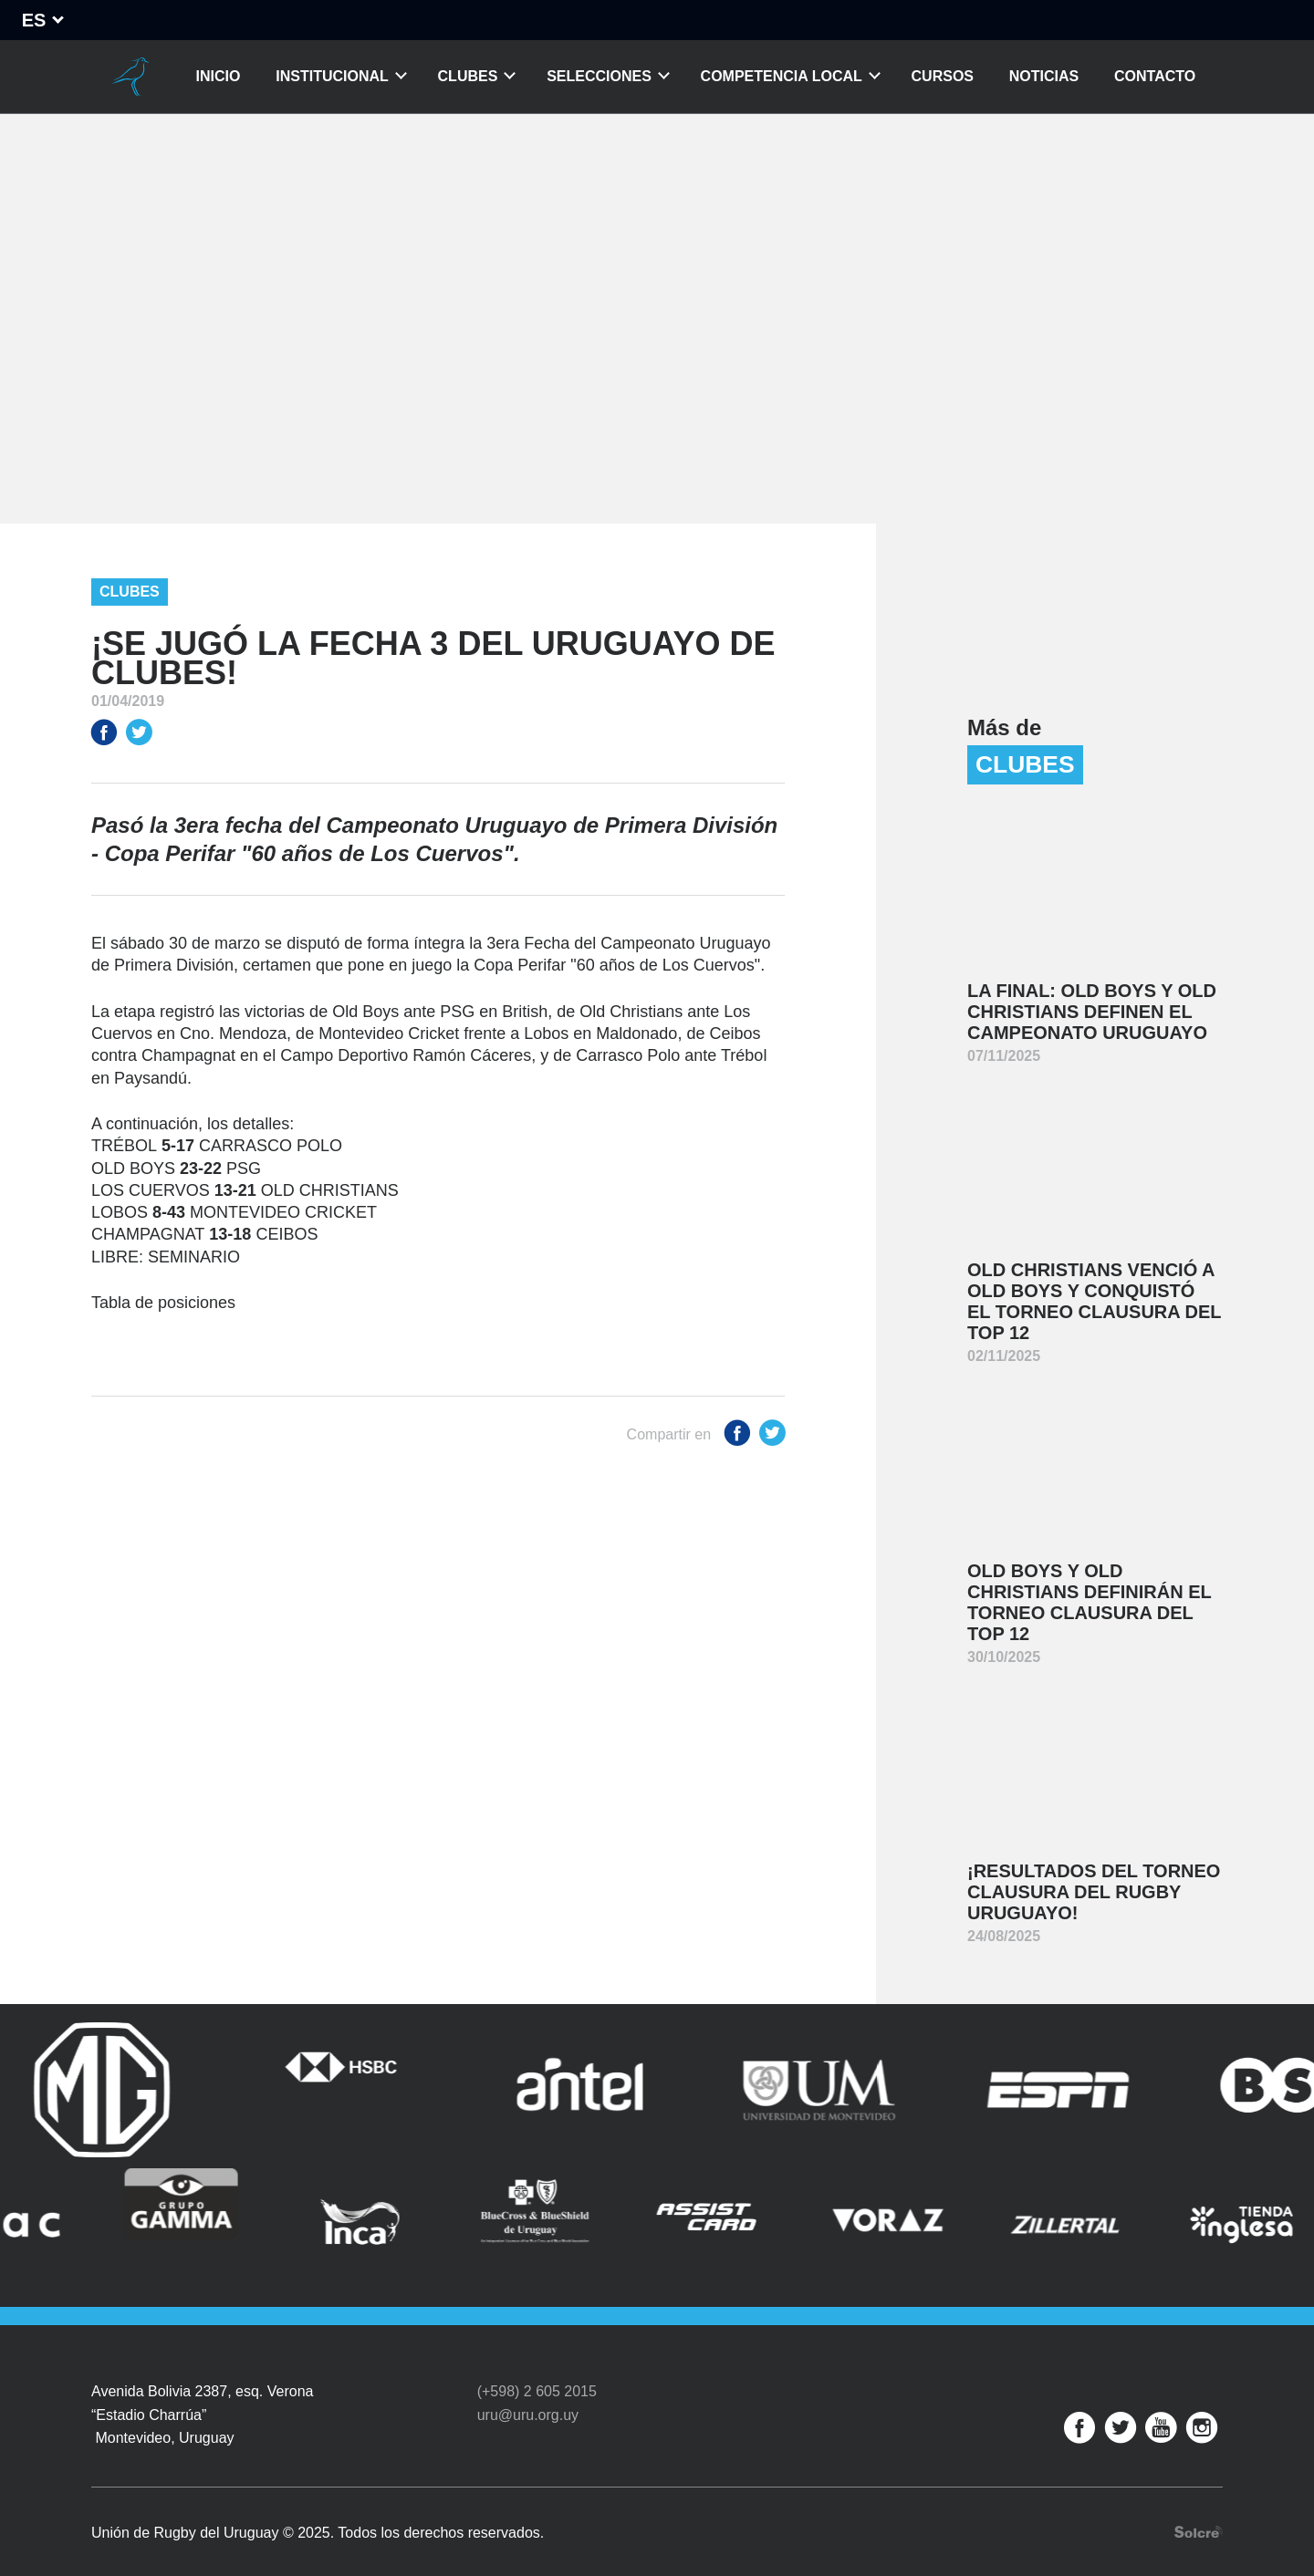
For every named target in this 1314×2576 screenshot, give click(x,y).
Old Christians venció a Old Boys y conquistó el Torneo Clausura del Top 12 (1094, 1301)
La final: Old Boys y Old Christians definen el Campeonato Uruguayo (1091, 1012)
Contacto (1154, 76)
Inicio (218, 76)
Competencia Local (781, 76)
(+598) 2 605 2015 (537, 2370)
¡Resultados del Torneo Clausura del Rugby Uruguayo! (1093, 1892)
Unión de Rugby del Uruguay (130, 76)
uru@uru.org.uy (528, 2393)
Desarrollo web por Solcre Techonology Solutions (1198, 2510)
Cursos (943, 76)
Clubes (468, 76)
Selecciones (599, 76)
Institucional (332, 76)
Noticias (1044, 76)
